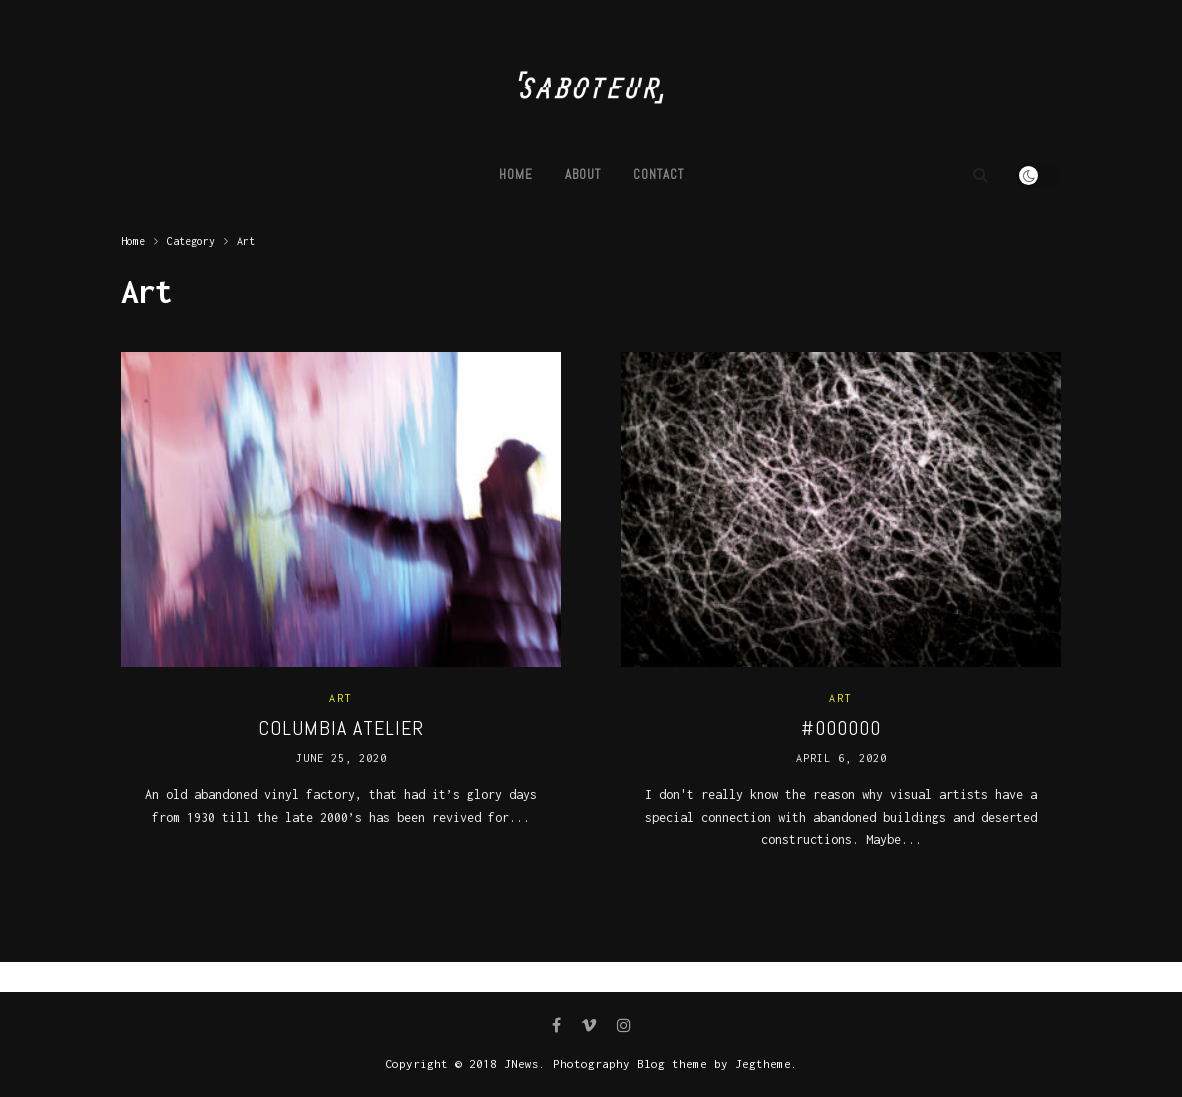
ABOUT (583, 174)
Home (516, 174)
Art (246, 241)
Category (191, 241)
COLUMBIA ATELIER (341, 728)
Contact (658, 174)
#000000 (841, 728)
